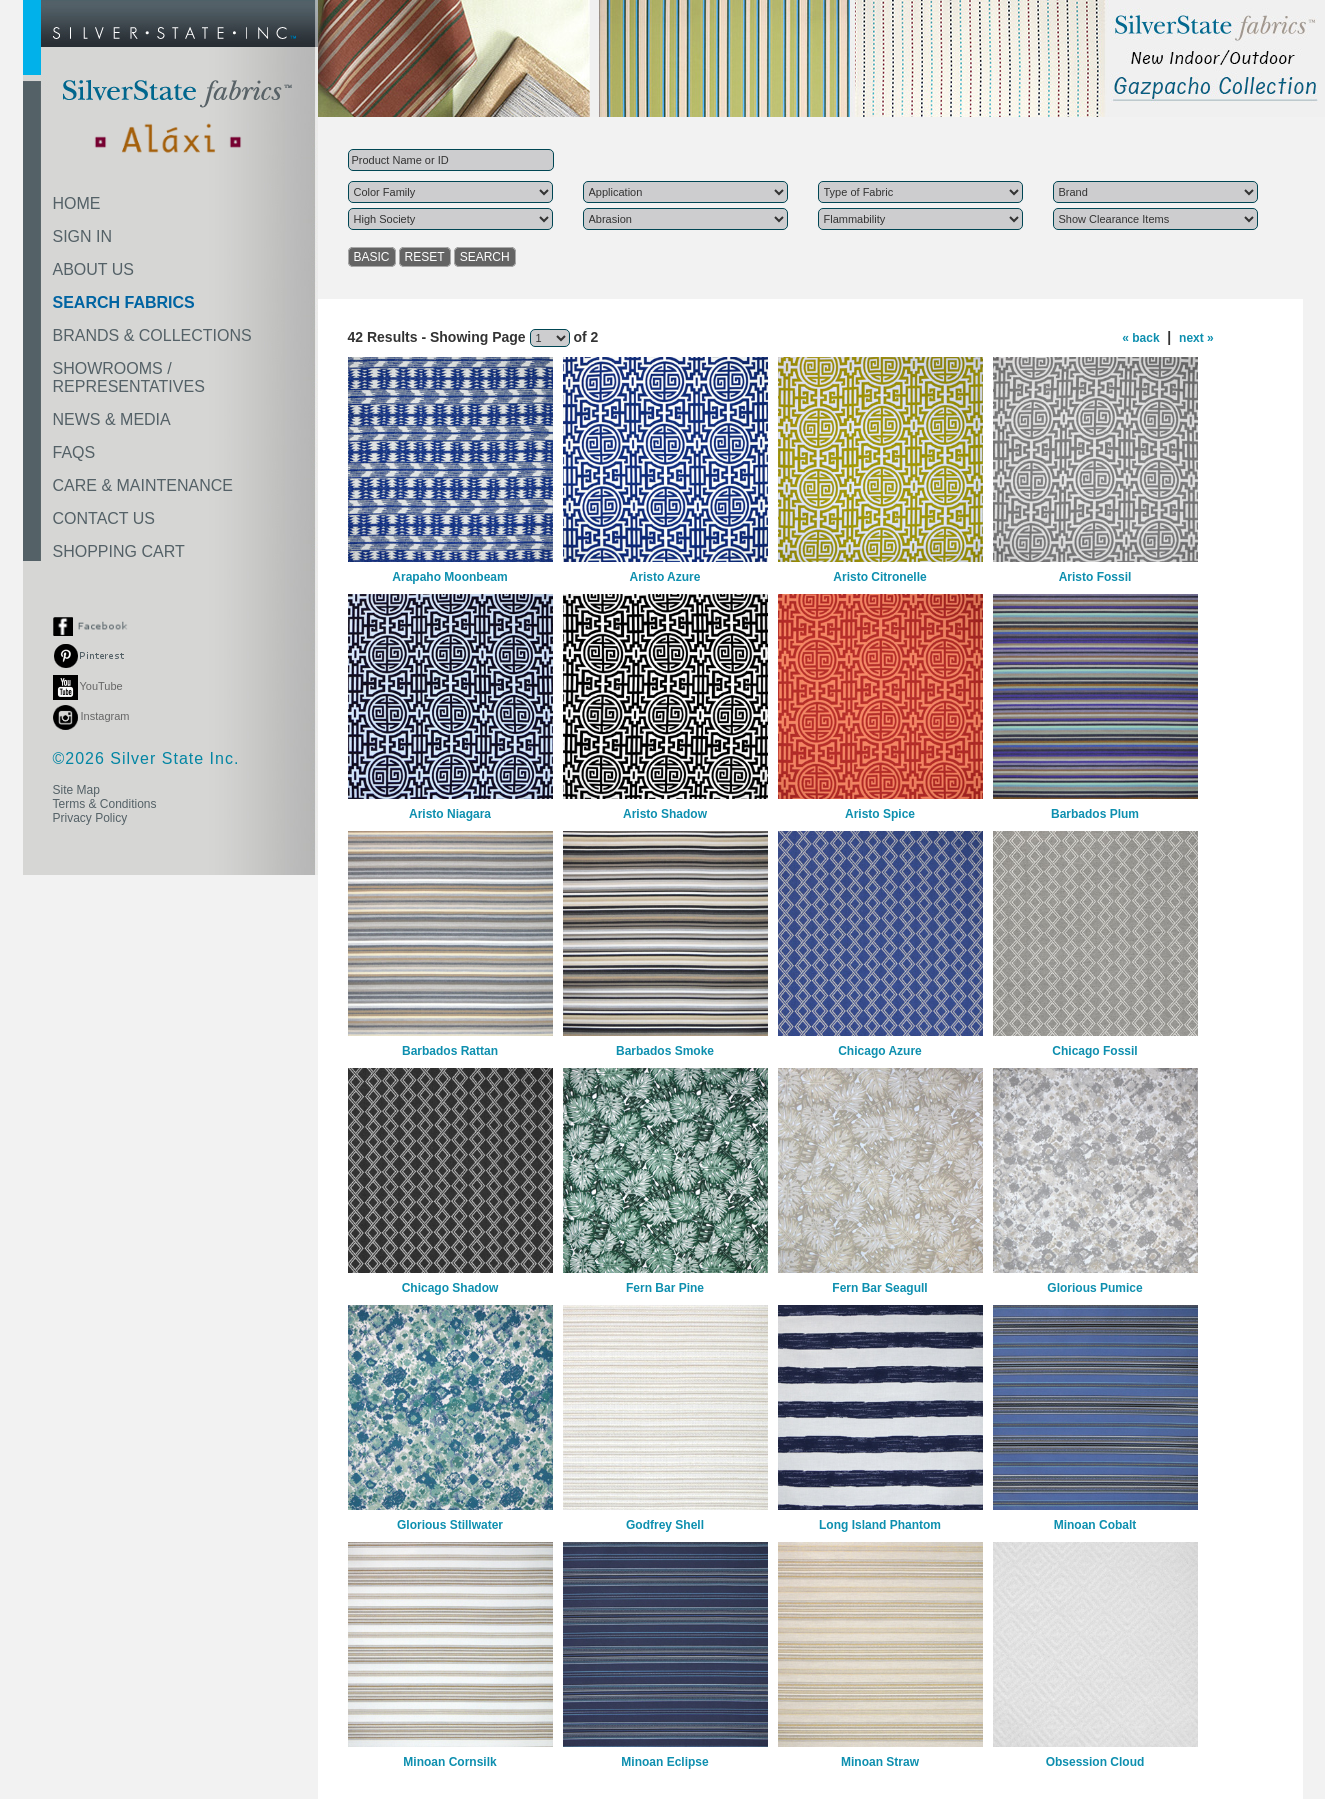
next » (1196, 338)
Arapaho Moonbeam (449, 577)
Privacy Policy (90, 818)
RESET (425, 257)
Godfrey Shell (665, 1525)
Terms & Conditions (105, 804)
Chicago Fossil (1094, 1051)
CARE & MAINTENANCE (143, 485)
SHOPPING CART (119, 551)
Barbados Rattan (450, 1051)
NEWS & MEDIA (112, 419)
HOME (77, 203)
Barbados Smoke (665, 1051)
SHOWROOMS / (129, 377)
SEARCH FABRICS (124, 302)
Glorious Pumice (1094, 1288)
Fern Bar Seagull (879, 1288)
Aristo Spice (880, 814)
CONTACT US (104, 518)
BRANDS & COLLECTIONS (152, 335)
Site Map (76, 790)
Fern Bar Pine (665, 1288)
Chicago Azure (880, 1051)
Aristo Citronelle (879, 577)
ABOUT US (94, 269)
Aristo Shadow (665, 814)
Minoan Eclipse (664, 1762)
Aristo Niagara (450, 814)
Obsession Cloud (1095, 1762)
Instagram (91, 716)
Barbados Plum (1095, 814)
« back (1140, 338)
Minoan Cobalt (1095, 1525)
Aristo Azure (665, 577)
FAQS (74, 452)
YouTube (88, 686)
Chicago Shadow (450, 1288)
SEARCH (485, 257)
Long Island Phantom (880, 1525)
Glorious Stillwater (450, 1525)
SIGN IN (83, 236)
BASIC (372, 257)
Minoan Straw (880, 1762)
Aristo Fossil (1095, 577)
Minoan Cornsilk (449, 1762)
